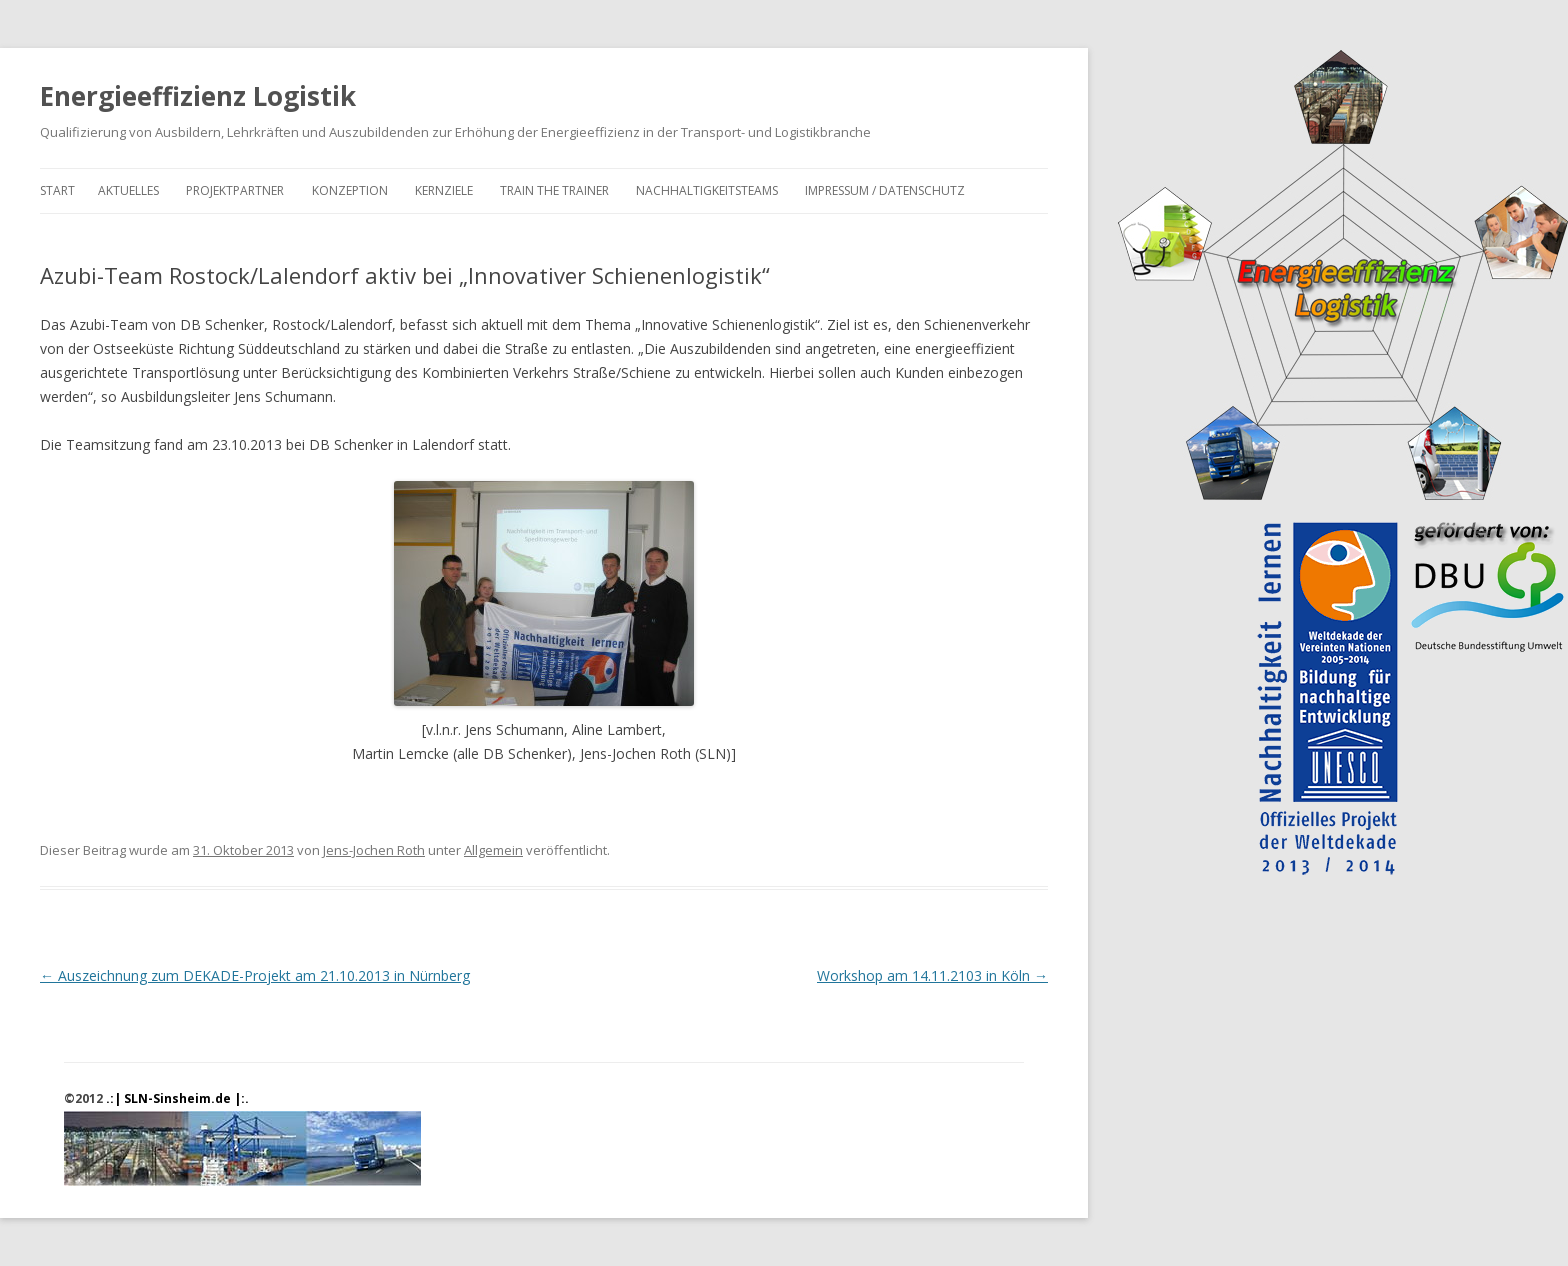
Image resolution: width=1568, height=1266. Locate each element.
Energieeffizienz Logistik (198, 96)
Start (57, 190)
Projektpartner (235, 190)
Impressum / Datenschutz (885, 190)
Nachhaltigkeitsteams (707, 190)
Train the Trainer (554, 190)
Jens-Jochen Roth (374, 850)
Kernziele (444, 190)
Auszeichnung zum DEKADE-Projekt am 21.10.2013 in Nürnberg (255, 975)
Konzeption (350, 190)
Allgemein (493, 850)
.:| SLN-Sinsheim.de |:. (177, 1098)
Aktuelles (128, 190)
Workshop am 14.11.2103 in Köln (932, 975)
